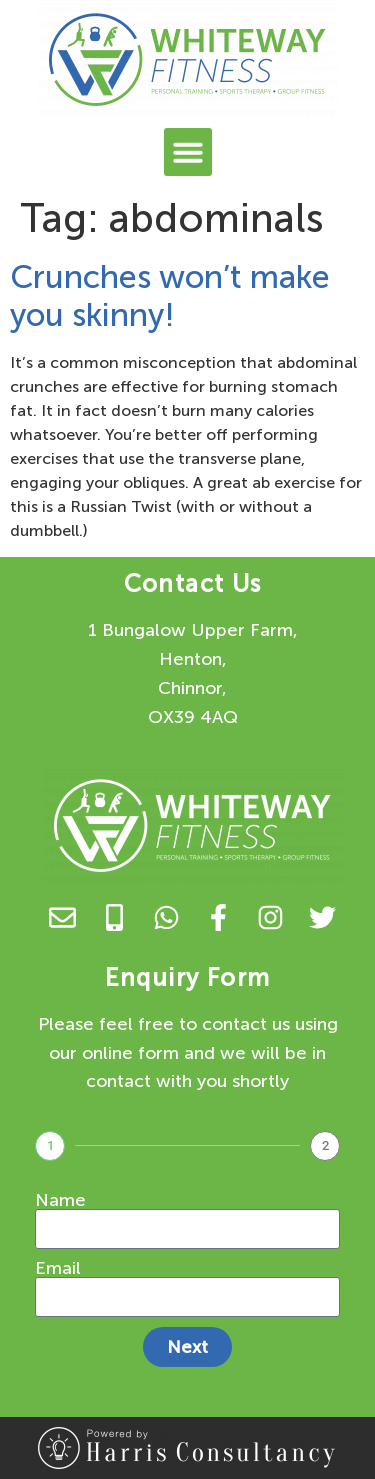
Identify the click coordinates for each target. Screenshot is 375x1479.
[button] (188, 152)
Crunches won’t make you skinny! (170, 296)
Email (58, 1268)
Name (60, 1200)
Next (187, 1347)
